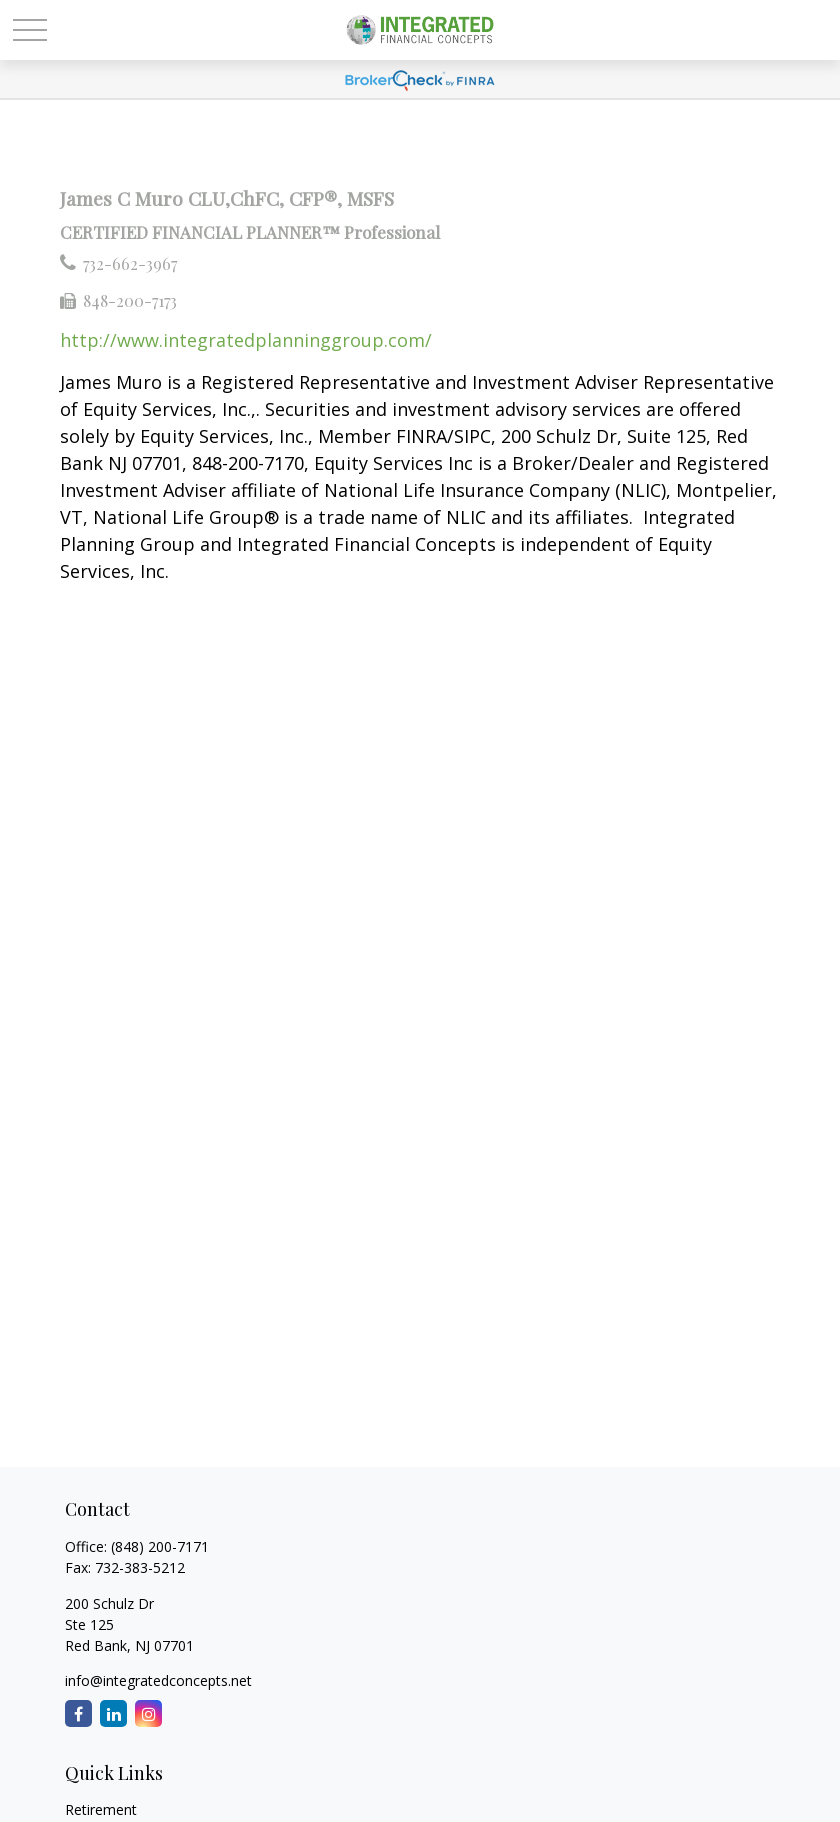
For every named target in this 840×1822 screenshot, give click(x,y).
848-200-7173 (130, 300)
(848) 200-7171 (160, 1546)
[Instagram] (148, 1713)
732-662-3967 (130, 263)
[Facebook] (78, 1713)
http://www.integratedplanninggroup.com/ (246, 340)
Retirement (101, 1809)
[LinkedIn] (113, 1713)
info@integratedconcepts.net (158, 1680)
